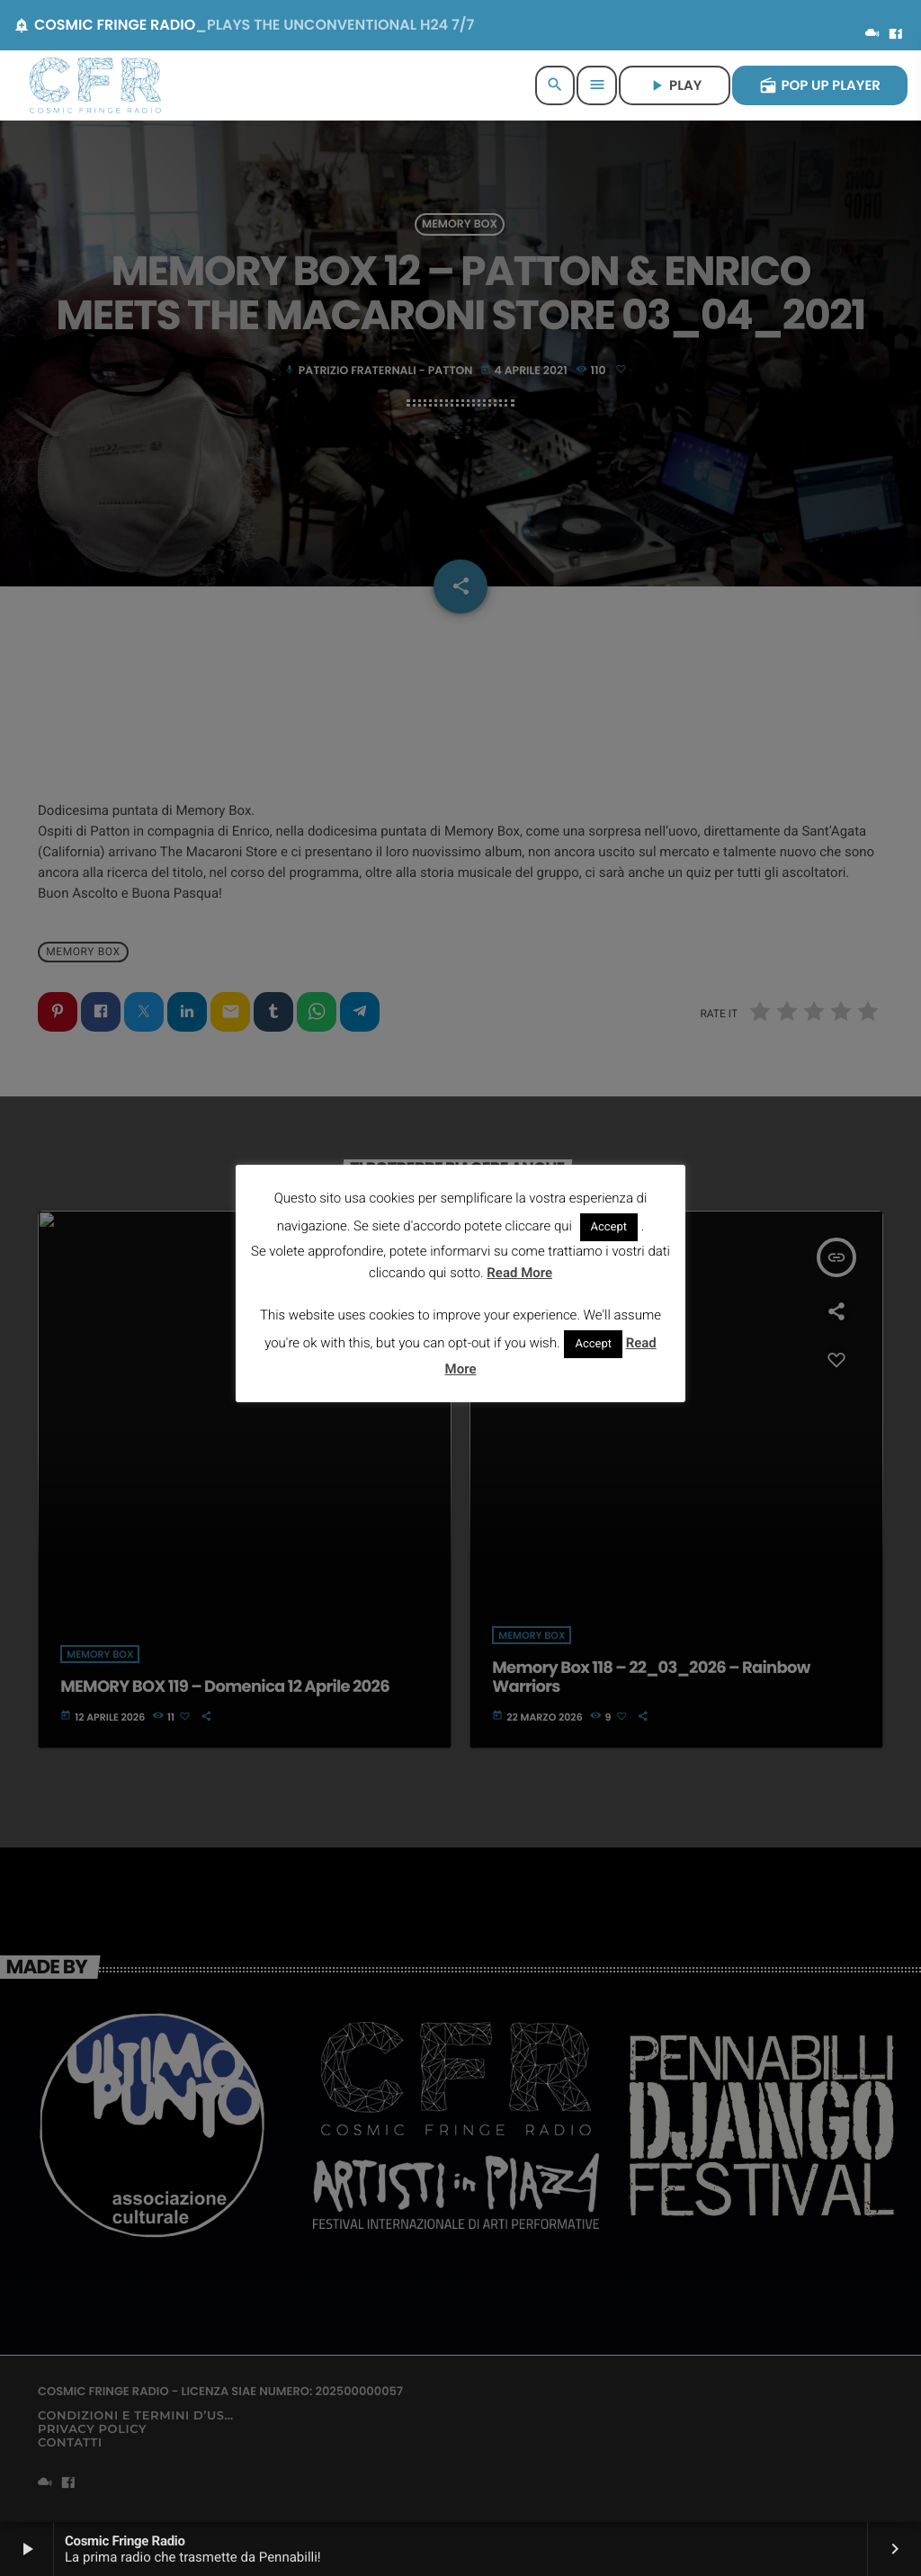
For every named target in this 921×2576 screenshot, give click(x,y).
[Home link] (95, 85)
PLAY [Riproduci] (675, 85)
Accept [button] (609, 1227)
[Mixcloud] (872, 35)
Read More (519, 1273)
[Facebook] (896, 35)
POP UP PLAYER (820, 85)
